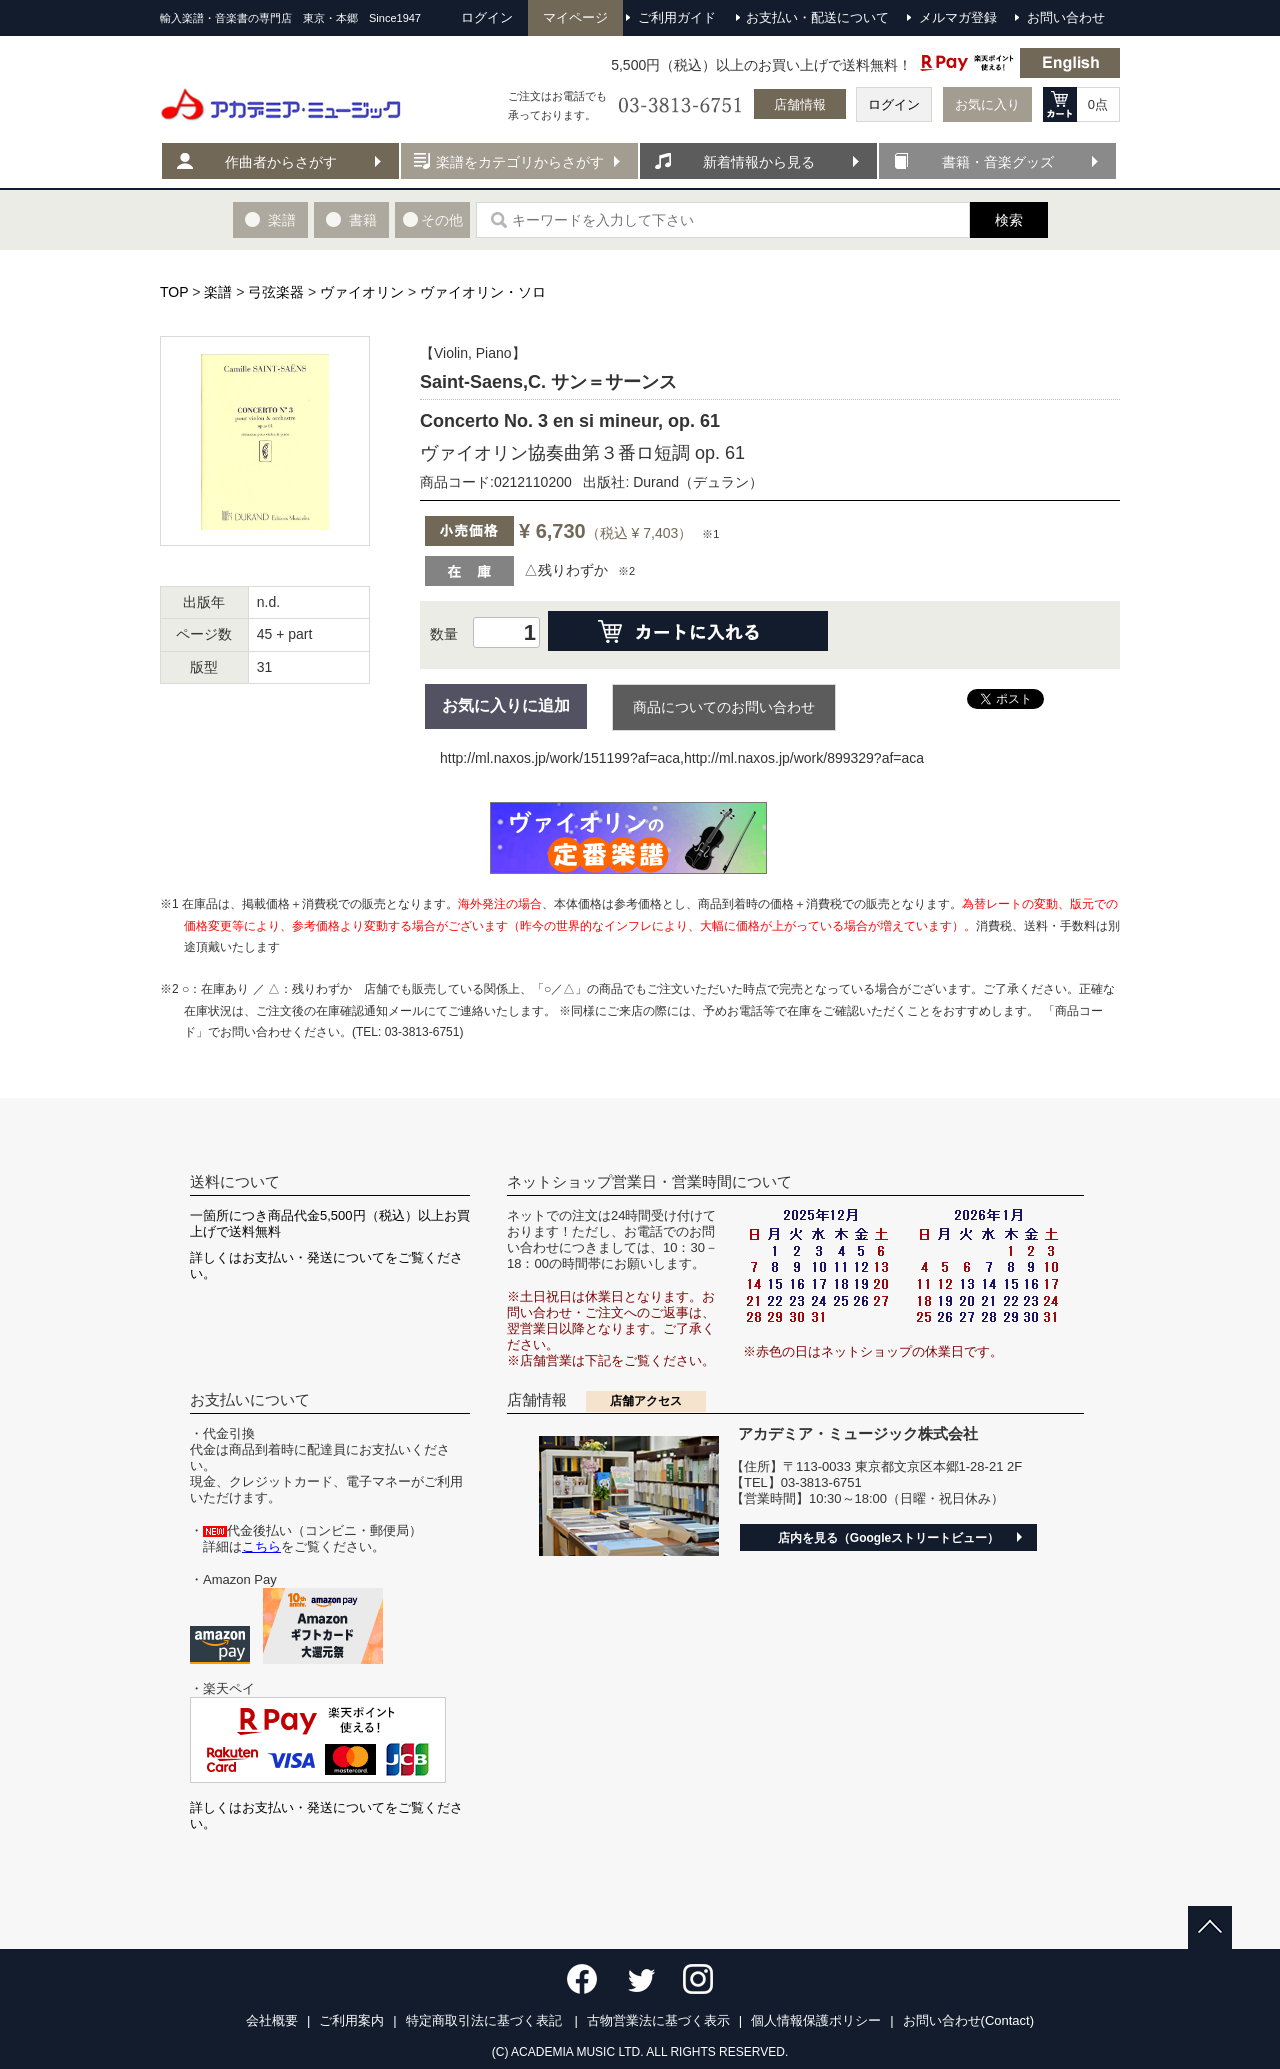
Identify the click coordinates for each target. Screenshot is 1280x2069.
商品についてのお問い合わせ (724, 707)
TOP (174, 292)
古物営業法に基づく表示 (658, 2020)
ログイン (894, 104)
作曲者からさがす (281, 162)
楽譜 (218, 292)
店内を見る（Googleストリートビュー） (888, 1538)
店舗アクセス (646, 1401)
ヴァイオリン (362, 292)
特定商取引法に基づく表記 (486, 2020)
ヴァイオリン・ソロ (483, 292)
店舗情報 (800, 104)
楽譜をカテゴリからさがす (520, 162)
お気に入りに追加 (506, 705)
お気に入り (987, 104)
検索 (1009, 220)
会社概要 (272, 2020)
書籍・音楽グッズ (998, 162)
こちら (261, 1546)
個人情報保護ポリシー (816, 2020)
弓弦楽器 (276, 292)
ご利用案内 (351, 2020)
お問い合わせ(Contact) (968, 2020)
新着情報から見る (759, 162)
